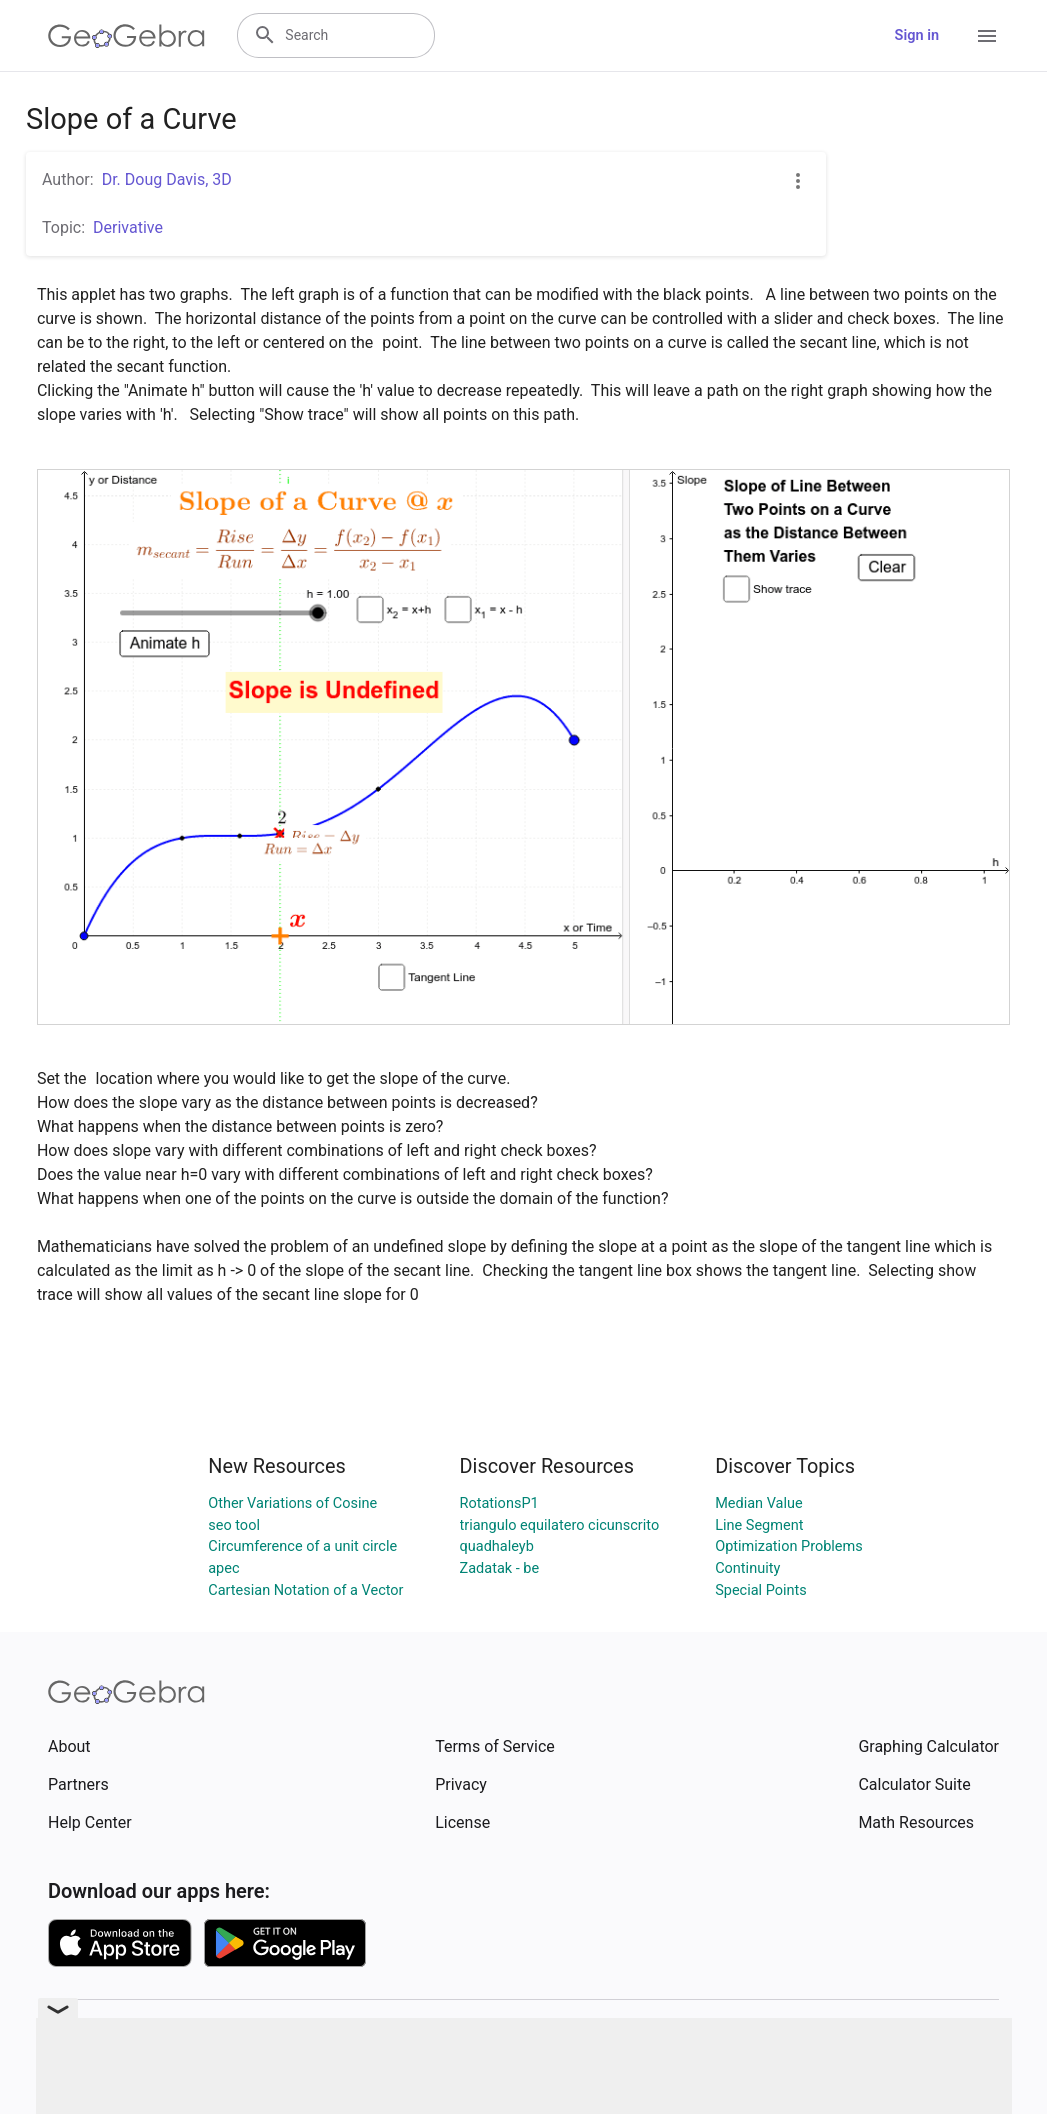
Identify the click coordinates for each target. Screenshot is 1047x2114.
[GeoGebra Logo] (126, 36)
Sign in (917, 35)
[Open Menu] (987, 36)
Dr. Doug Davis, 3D (167, 179)
